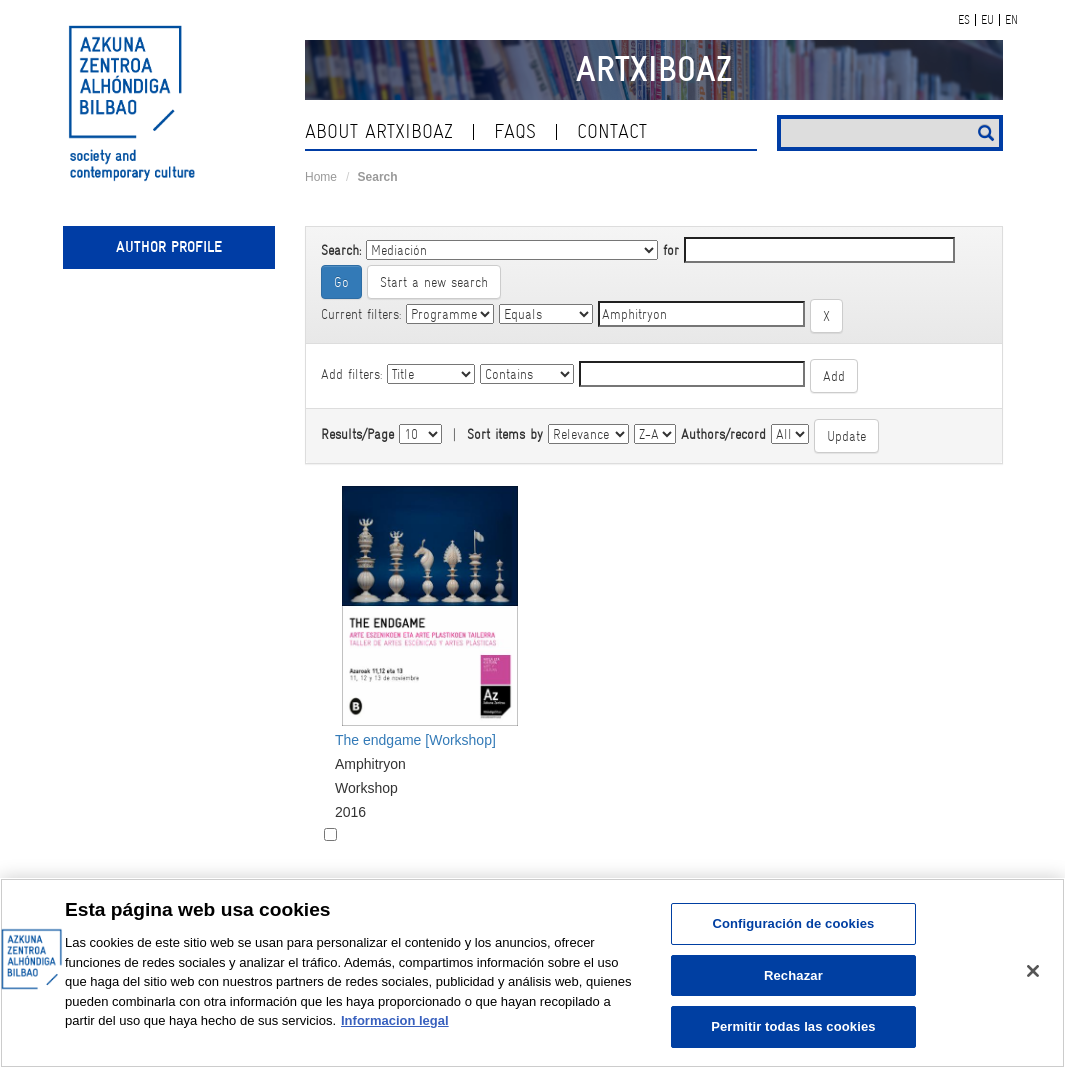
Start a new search (434, 282)
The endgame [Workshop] (415, 740)
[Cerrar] (1033, 971)
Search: (341, 250)
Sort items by (505, 434)
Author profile (169, 247)
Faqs (515, 131)
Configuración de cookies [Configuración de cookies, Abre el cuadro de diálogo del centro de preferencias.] (793, 923)
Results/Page (357, 434)
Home (321, 177)
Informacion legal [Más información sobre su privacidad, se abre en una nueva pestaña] (395, 1020)
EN (1011, 20)
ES (964, 20)
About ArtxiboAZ (379, 131)
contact (612, 131)
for (671, 250)
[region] (532, 973)
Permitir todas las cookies (793, 1026)
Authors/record (723, 434)
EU (987, 20)
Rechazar (793, 975)
